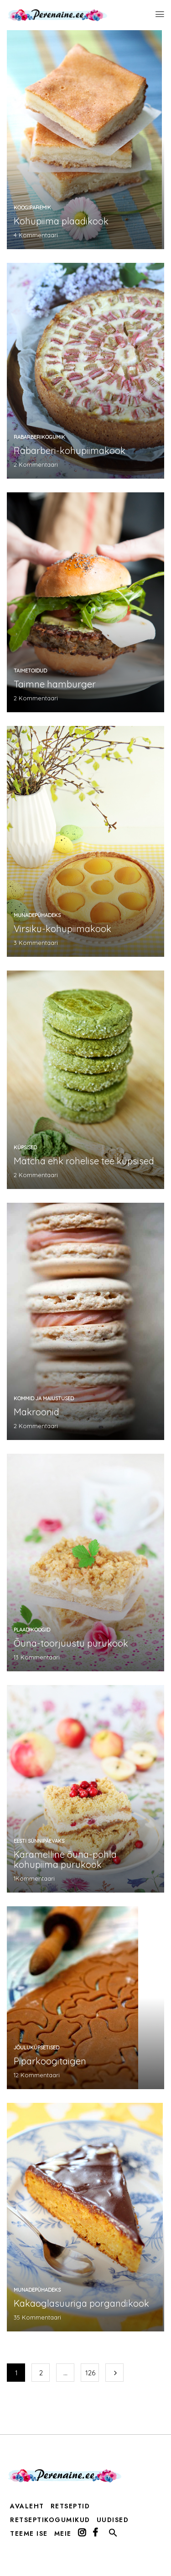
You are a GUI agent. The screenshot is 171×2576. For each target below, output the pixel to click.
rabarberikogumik (39, 437)
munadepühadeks (37, 915)
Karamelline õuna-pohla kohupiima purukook (65, 1859)
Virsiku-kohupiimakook (62, 928)
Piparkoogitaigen (50, 2061)
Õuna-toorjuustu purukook (71, 1643)
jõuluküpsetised (36, 2047)
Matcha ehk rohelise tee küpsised (84, 1161)
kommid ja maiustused (44, 1398)
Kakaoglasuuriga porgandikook (81, 2303)
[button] (113, 2535)
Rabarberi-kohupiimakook (69, 450)
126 (90, 2372)
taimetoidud (30, 670)
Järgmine (114, 2372)
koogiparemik (32, 207)
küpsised (25, 1147)
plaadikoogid (32, 1630)
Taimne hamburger (55, 684)
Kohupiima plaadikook (61, 221)
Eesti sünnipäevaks (39, 1841)
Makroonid (36, 1412)
